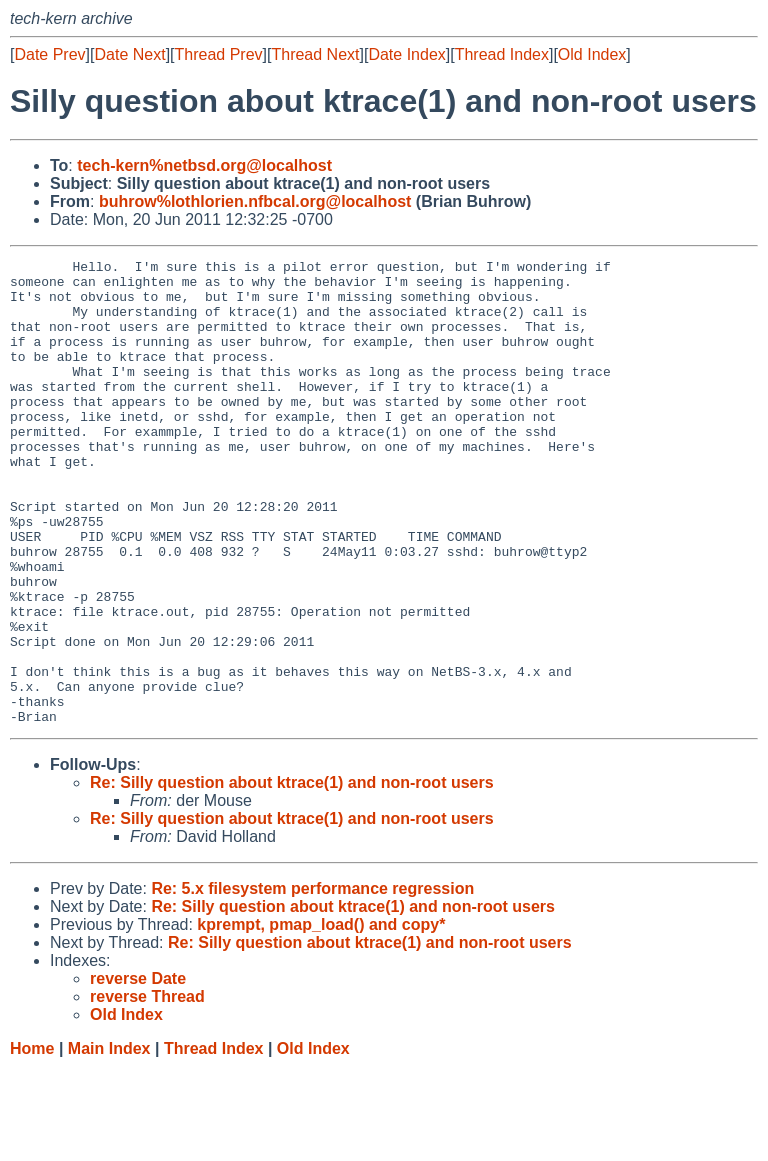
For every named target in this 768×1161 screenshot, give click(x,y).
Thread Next (315, 54)
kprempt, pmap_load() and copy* (321, 1017)
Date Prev (49, 54)
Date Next (129, 54)
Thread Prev (219, 54)
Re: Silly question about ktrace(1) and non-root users (292, 875)
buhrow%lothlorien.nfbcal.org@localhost (255, 201)
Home (32, 1141)
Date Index (406, 54)
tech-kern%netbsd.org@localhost (204, 165)
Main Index (109, 1141)
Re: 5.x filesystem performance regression (312, 981)
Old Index (592, 54)
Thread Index (502, 54)
